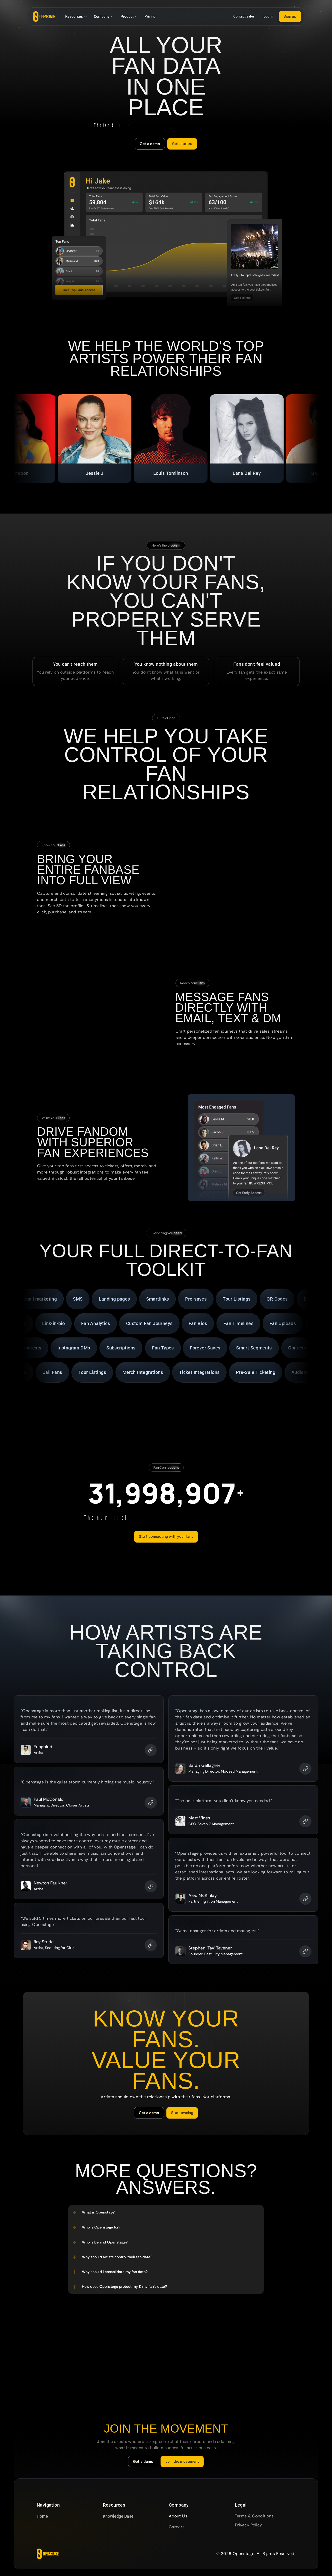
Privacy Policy (248, 2525)
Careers (177, 2527)
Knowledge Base (118, 2516)
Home (42, 2516)
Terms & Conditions (254, 2516)
